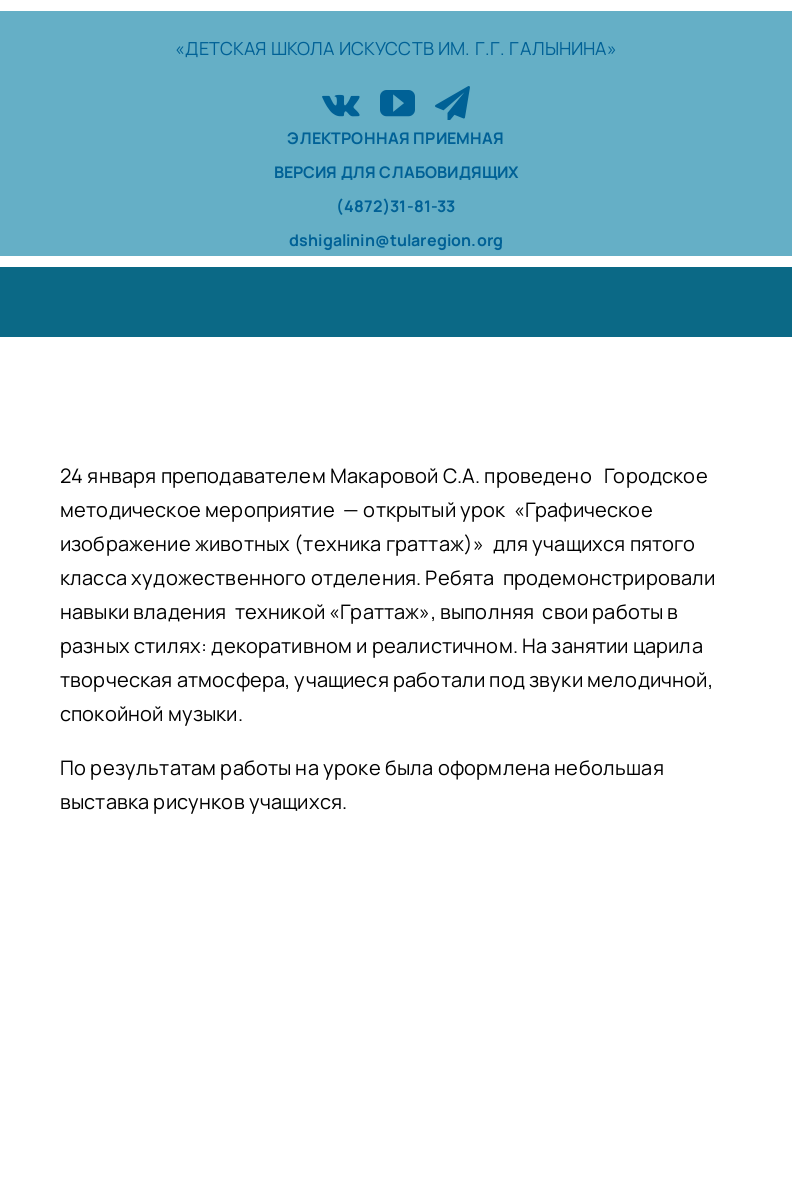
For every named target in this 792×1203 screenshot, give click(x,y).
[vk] (341, 102)
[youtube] (397, 102)
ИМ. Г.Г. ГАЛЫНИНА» (527, 48)
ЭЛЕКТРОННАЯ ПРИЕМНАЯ (395, 138)
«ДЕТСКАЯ (222, 48)
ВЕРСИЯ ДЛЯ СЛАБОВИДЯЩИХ (396, 172)
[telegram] (452, 102)
